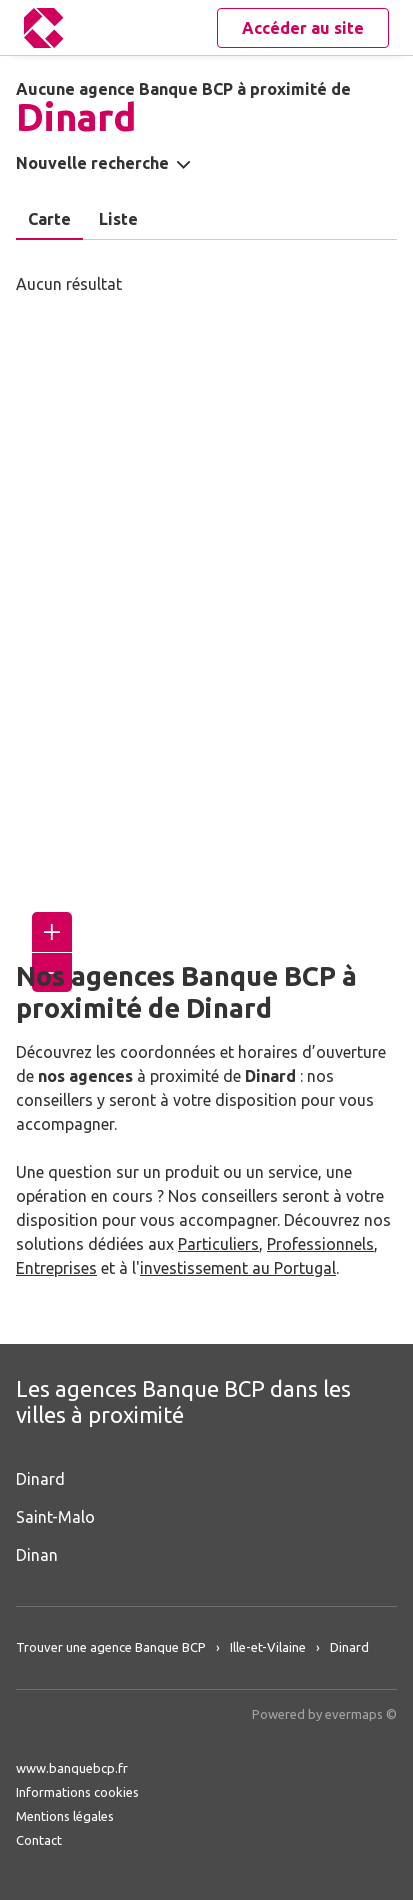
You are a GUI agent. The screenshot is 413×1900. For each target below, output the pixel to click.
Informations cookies (77, 1792)
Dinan (37, 1555)
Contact (39, 1840)
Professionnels (320, 1244)
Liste (118, 219)
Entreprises (56, 1268)
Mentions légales (65, 1816)
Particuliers (218, 1244)
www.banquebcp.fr (72, 1768)
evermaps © (361, 1714)
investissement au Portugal (238, 1268)
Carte (49, 219)
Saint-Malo (55, 1517)
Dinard (40, 1479)
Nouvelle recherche (92, 163)
